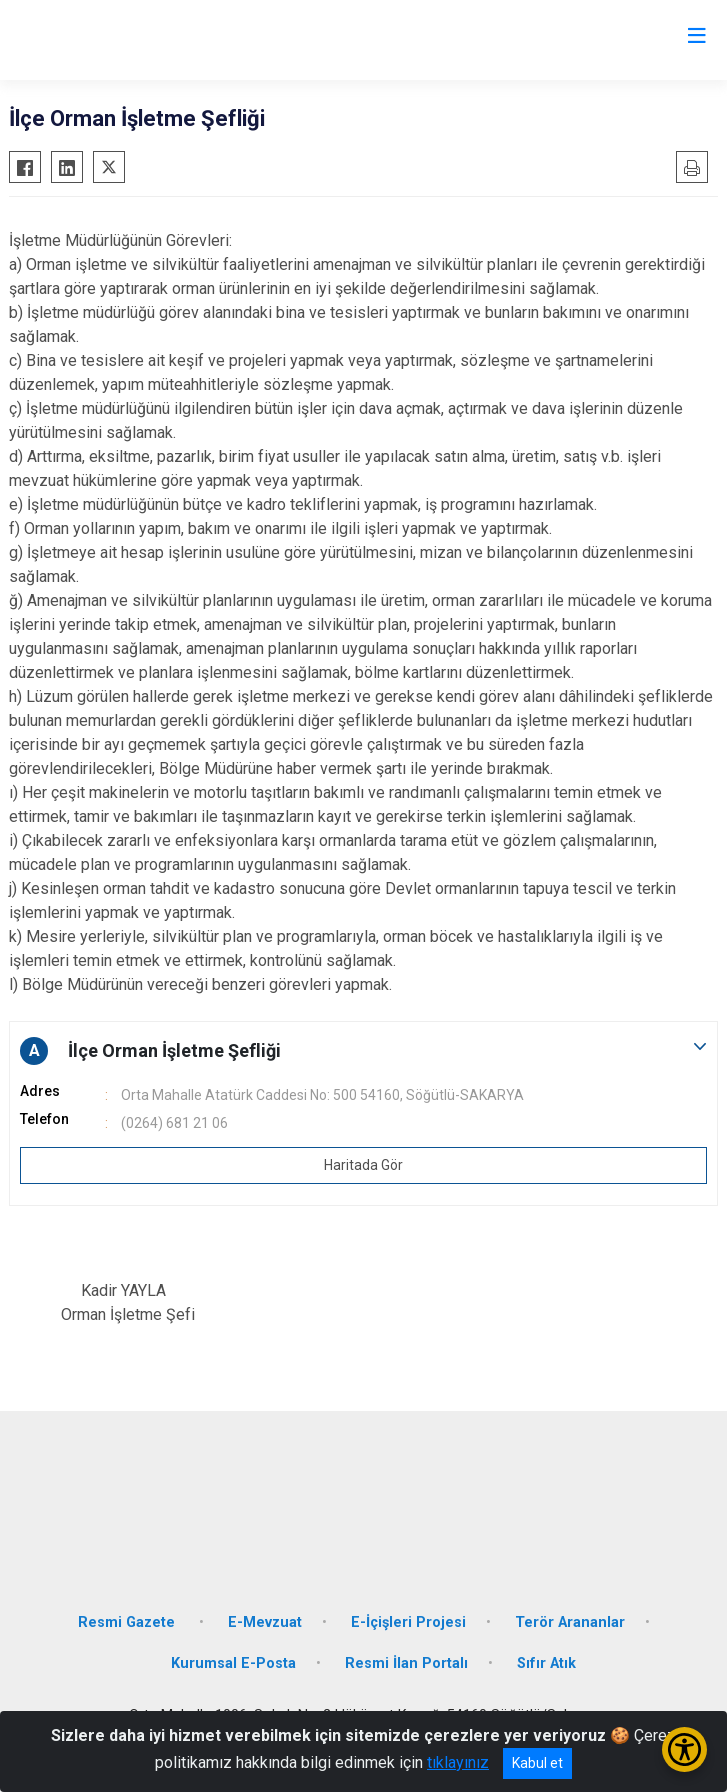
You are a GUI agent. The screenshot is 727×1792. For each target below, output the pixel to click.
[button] (363, 1051)
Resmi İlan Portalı (406, 1663)
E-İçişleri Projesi (408, 1622)
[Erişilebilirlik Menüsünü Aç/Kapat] (684, 1749)
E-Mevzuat (265, 1622)
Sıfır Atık (546, 1663)
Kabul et (537, 1763)
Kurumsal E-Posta (233, 1663)
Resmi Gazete (128, 1622)
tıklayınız (458, 1762)
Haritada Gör (363, 1165)
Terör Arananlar (570, 1622)
